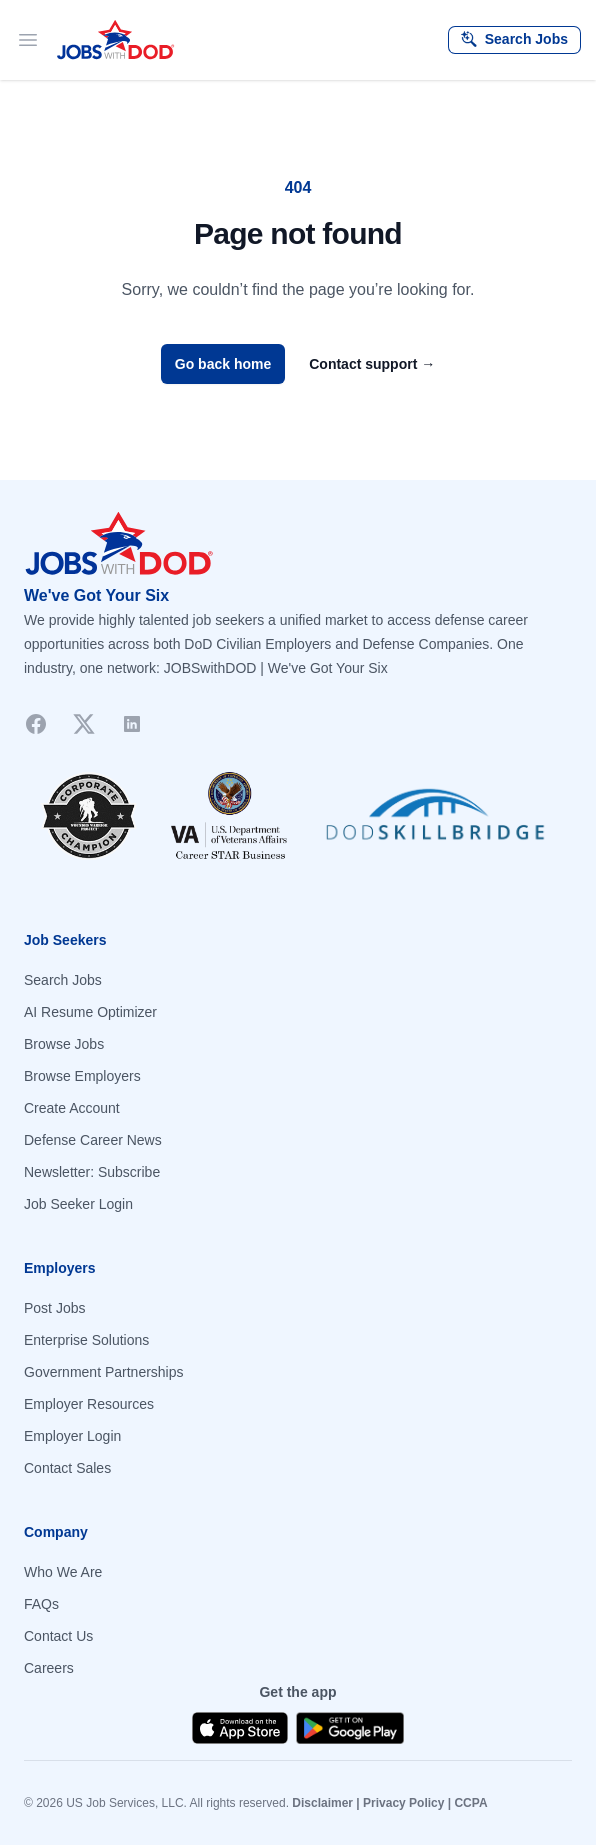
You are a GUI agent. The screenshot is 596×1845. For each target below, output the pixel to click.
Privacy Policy (403, 1803)
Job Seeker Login (78, 1204)
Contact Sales (67, 1468)
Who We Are (63, 1572)
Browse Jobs (64, 1044)
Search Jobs (63, 980)
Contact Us (58, 1636)
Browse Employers (82, 1076)
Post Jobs (54, 1308)
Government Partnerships (104, 1372)
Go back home (223, 364)
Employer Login (72, 1436)
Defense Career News (93, 1140)
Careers (49, 1668)
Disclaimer (322, 1803)
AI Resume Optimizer (90, 1012)
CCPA (470, 1803)
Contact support (372, 364)
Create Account (72, 1108)
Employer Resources (89, 1404)
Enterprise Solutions (86, 1340)
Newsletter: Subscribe (92, 1172)
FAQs (41, 1604)
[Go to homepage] (298, 544)
